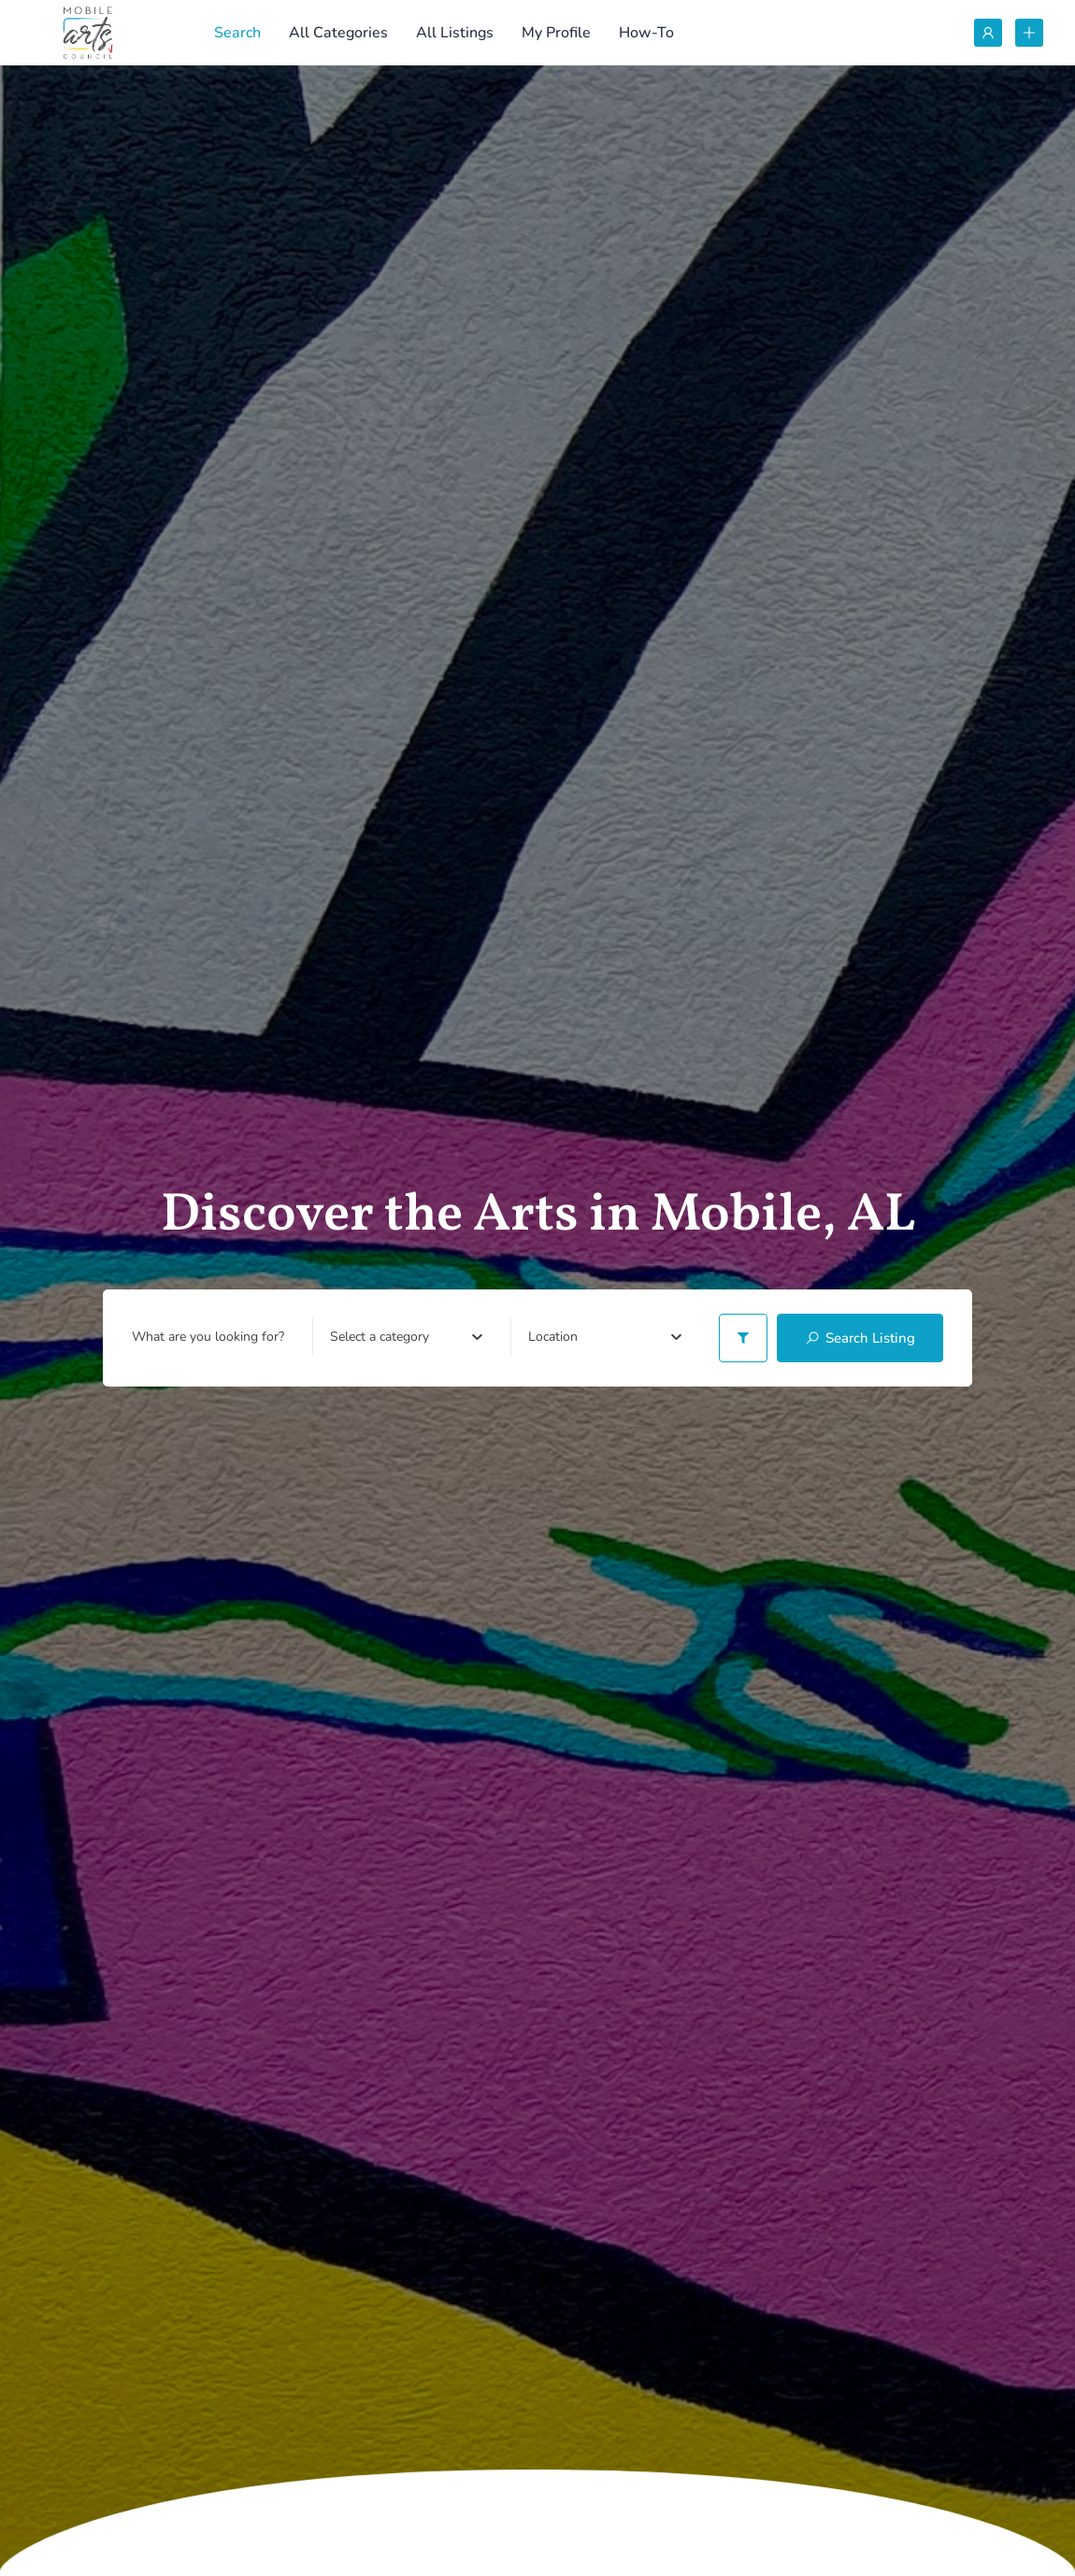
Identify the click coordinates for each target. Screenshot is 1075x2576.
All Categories (338, 32)
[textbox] (379, 1337)
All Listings (455, 32)
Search (237, 32)
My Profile (556, 32)
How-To (646, 32)
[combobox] (406, 1337)
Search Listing (860, 1338)
